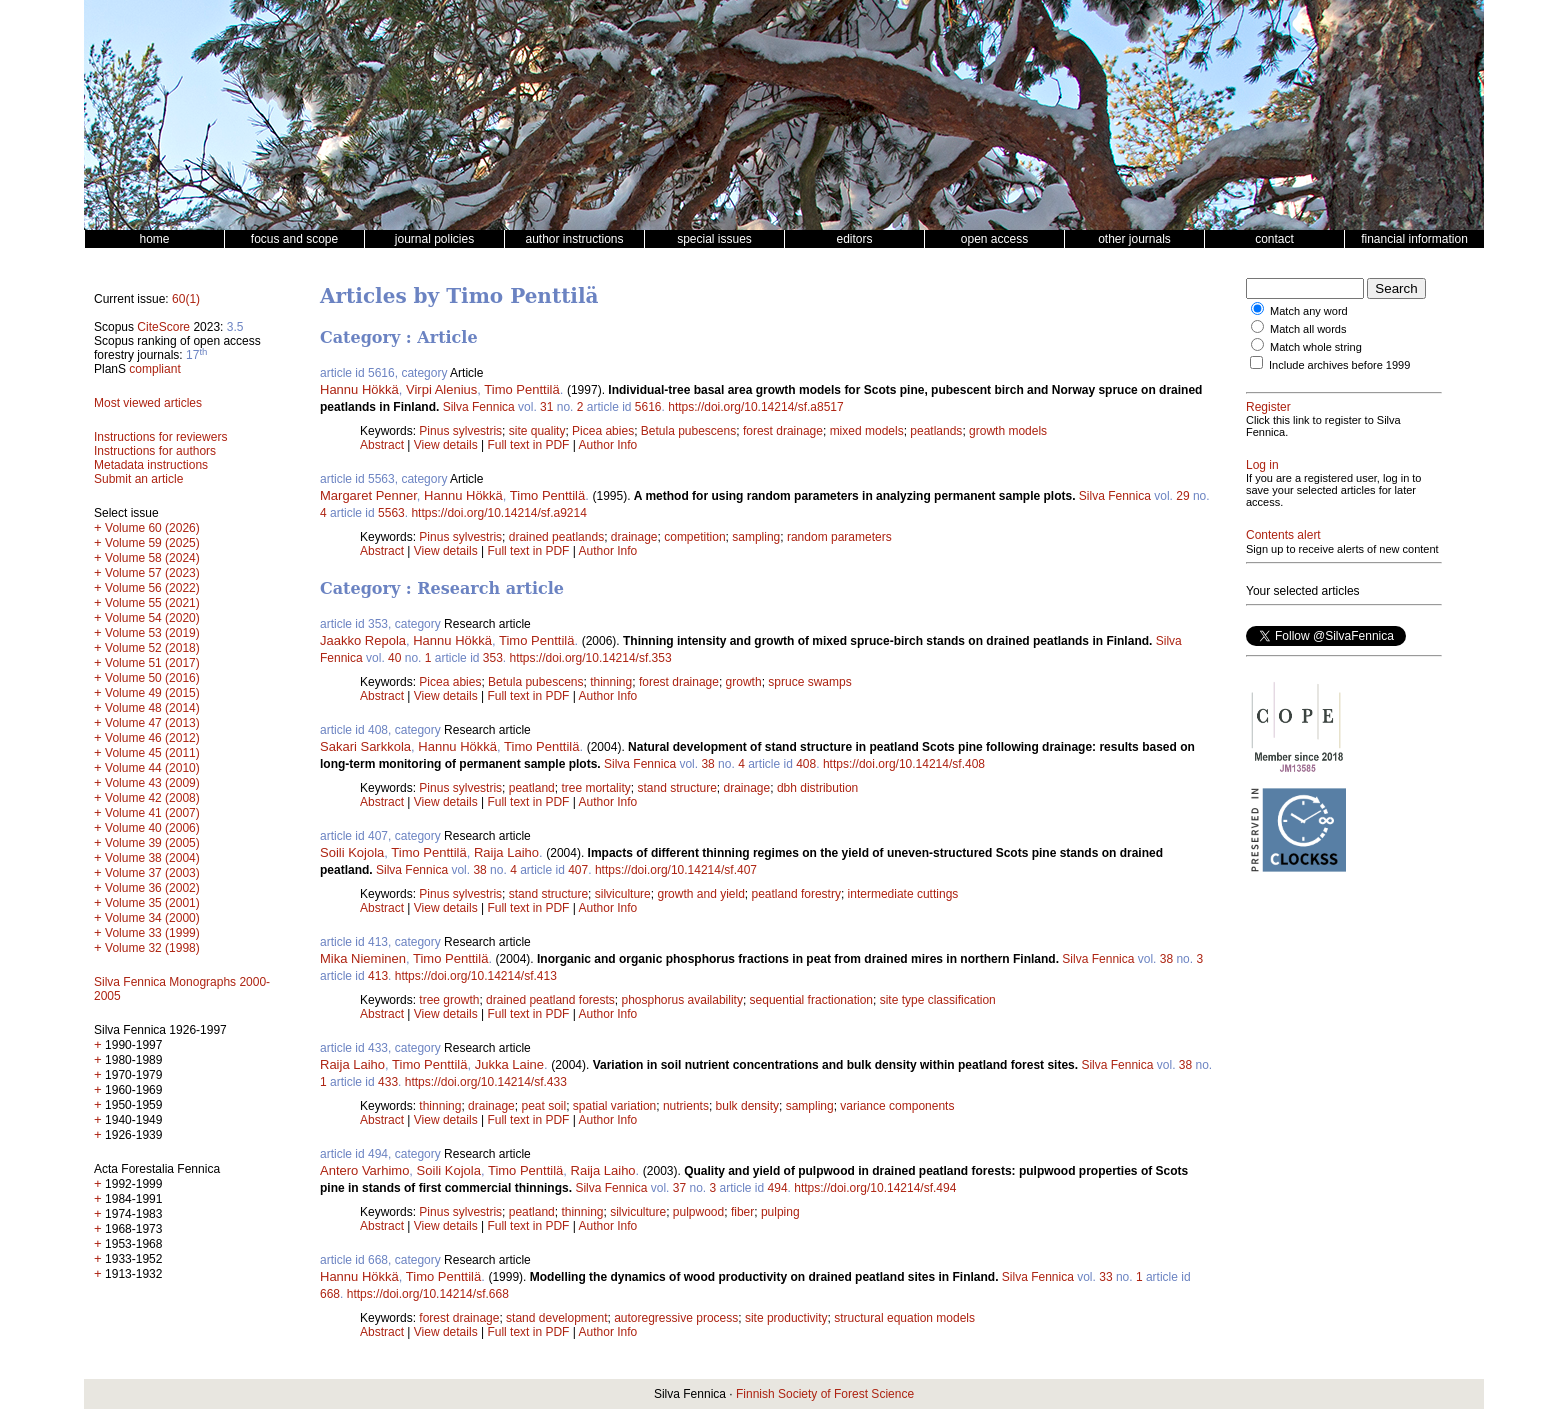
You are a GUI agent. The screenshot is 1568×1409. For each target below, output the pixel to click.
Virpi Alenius (441, 389)
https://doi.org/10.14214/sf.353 (591, 658)
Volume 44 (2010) (152, 768)
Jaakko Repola (363, 640)
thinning (611, 682)
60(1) (186, 299)
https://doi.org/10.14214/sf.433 (486, 1082)
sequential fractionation (811, 1000)
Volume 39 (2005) (152, 843)
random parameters (839, 537)
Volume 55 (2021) (152, 603)
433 (388, 1082)
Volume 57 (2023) (152, 573)
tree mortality (595, 788)
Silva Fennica (479, 407)
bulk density (747, 1106)
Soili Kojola (352, 852)
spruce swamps (809, 682)
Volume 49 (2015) (152, 693)
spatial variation (614, 1106)
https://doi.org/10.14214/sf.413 (476, 976)
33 (1105, 1277)
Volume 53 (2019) (152, 633)
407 (578, 870)
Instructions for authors (155, 451)
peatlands (936, 431)
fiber (742, 1212)
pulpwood (698, 1212)
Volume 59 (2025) (152, 543)
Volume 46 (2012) (152, 738)
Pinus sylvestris (460, 431)
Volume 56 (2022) (152, 588)
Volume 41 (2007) (152, 813)
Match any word (1309, 311)
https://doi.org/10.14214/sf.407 (676, 870)
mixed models (867, 431)
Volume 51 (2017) (152, 663)
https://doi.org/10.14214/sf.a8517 (755, 407)
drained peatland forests (550, 1000)
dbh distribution (817, 788)
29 (1182, 496)
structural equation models (904, 1318)
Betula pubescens (688, 431)
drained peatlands (556, 537)
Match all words (1308, 329)
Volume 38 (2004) (152, 858)
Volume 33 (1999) (152, 933)
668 (330, 1294)
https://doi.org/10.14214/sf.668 (428, 1294)
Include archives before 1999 (1339, 365)
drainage (634, 537)
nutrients (686, 1106)
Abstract (382, 445)
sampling (756, 537)
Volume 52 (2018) (152, 648)
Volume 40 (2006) (152, 828)
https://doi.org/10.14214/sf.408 (904, 764)
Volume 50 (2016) (152, 678)
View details (447, 445)
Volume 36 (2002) (152, 888)
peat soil (543, 1106)
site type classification (938, 1000)
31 (546, 407)
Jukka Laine (509, 1064)
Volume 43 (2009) (152, 783)
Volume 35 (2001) (152, 903)
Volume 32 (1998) (152, 948)
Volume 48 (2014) (152, 708)
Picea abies (603, 431)
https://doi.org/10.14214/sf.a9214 (498, 513)
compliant (154, 369)
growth (744, 682)
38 (707, 764)
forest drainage (783, 431)
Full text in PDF (528, 445)
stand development (556, 1318)
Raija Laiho (506, 852)
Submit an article (138, 479)
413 (378, 976)
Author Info (608, 445)
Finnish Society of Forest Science (825, 1394)
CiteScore (163, 327)
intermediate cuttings (903, 894)
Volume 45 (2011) (152, 753)
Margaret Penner (368, 495)
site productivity (786, 1318)
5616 (648, 407)
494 (778, 1188)
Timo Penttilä (521, 389)
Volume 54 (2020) (152, 618)
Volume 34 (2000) (152, 918)
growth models (1008, 431)
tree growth (449, 1000)
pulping (780, 1212)
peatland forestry (796, 894)
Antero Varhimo (364, 1170)
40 (394, 658)
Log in (1262, 465)
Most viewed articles (148, 403)
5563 (391, 513)
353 (493, 658)
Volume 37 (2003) (152, 873)
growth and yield (700, 894)
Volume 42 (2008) (152, 798)
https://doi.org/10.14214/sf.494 (875, 1188)
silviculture (623, 894)
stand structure (676, 788)
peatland (532, 788)
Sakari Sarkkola (365, 746)
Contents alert (1283, 535)
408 (806, 764)
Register (1268, 407)
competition (694, 537)
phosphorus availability (682, 1000)
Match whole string (1316, 347)
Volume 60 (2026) (152, 528)
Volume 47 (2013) (152, 723)
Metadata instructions (151, 465)
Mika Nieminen (363, 958)
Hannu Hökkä (359, 389)
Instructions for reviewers (160, 437)
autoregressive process (676, 1318)
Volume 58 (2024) (152, 558)
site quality (537, 431)
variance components (897, 1106)
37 (679, 1188)
